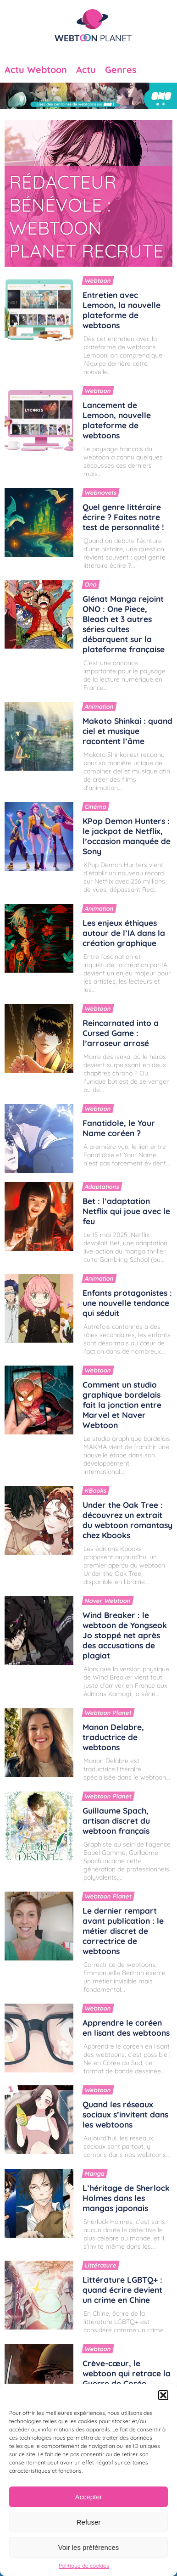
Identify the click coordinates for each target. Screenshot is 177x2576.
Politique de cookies (84, 2565)
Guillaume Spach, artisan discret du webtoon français (116, 1820)
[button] (163, 2395)
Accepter (88, 2497)
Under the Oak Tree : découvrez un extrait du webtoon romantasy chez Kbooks (127, 1520)
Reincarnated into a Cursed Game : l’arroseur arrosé (121, 1033)
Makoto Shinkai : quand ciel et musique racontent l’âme (127, 731)
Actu (86, 69)
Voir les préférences (88, 2547)
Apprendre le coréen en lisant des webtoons (126, 2027)
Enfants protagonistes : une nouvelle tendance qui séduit (127, 1303)
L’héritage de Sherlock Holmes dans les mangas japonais (126, 2198)
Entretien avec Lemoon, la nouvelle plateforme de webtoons (121, 310)
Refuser (89, 2522)
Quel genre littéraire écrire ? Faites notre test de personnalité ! (123, 517)
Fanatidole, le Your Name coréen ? (119, 1128)
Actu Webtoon (36, 69)
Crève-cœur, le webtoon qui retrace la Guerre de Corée (127, 2373)
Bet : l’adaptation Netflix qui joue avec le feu (126, 1211)
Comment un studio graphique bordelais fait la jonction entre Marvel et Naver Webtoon (122, 1404)
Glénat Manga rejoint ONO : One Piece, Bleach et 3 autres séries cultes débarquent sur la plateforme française (124, 624)
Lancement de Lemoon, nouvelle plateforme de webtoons (117, 420)
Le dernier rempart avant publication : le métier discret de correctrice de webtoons (123, 1930)
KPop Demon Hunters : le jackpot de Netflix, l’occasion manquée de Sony (127, 836)
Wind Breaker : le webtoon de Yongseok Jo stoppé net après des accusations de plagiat (125, 1635)
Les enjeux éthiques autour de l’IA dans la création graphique (124, 933)
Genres (121, 69)
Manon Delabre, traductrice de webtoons (113, 1737)
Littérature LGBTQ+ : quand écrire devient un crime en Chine (122, 2289)
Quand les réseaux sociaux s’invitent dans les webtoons (125, 2114)
